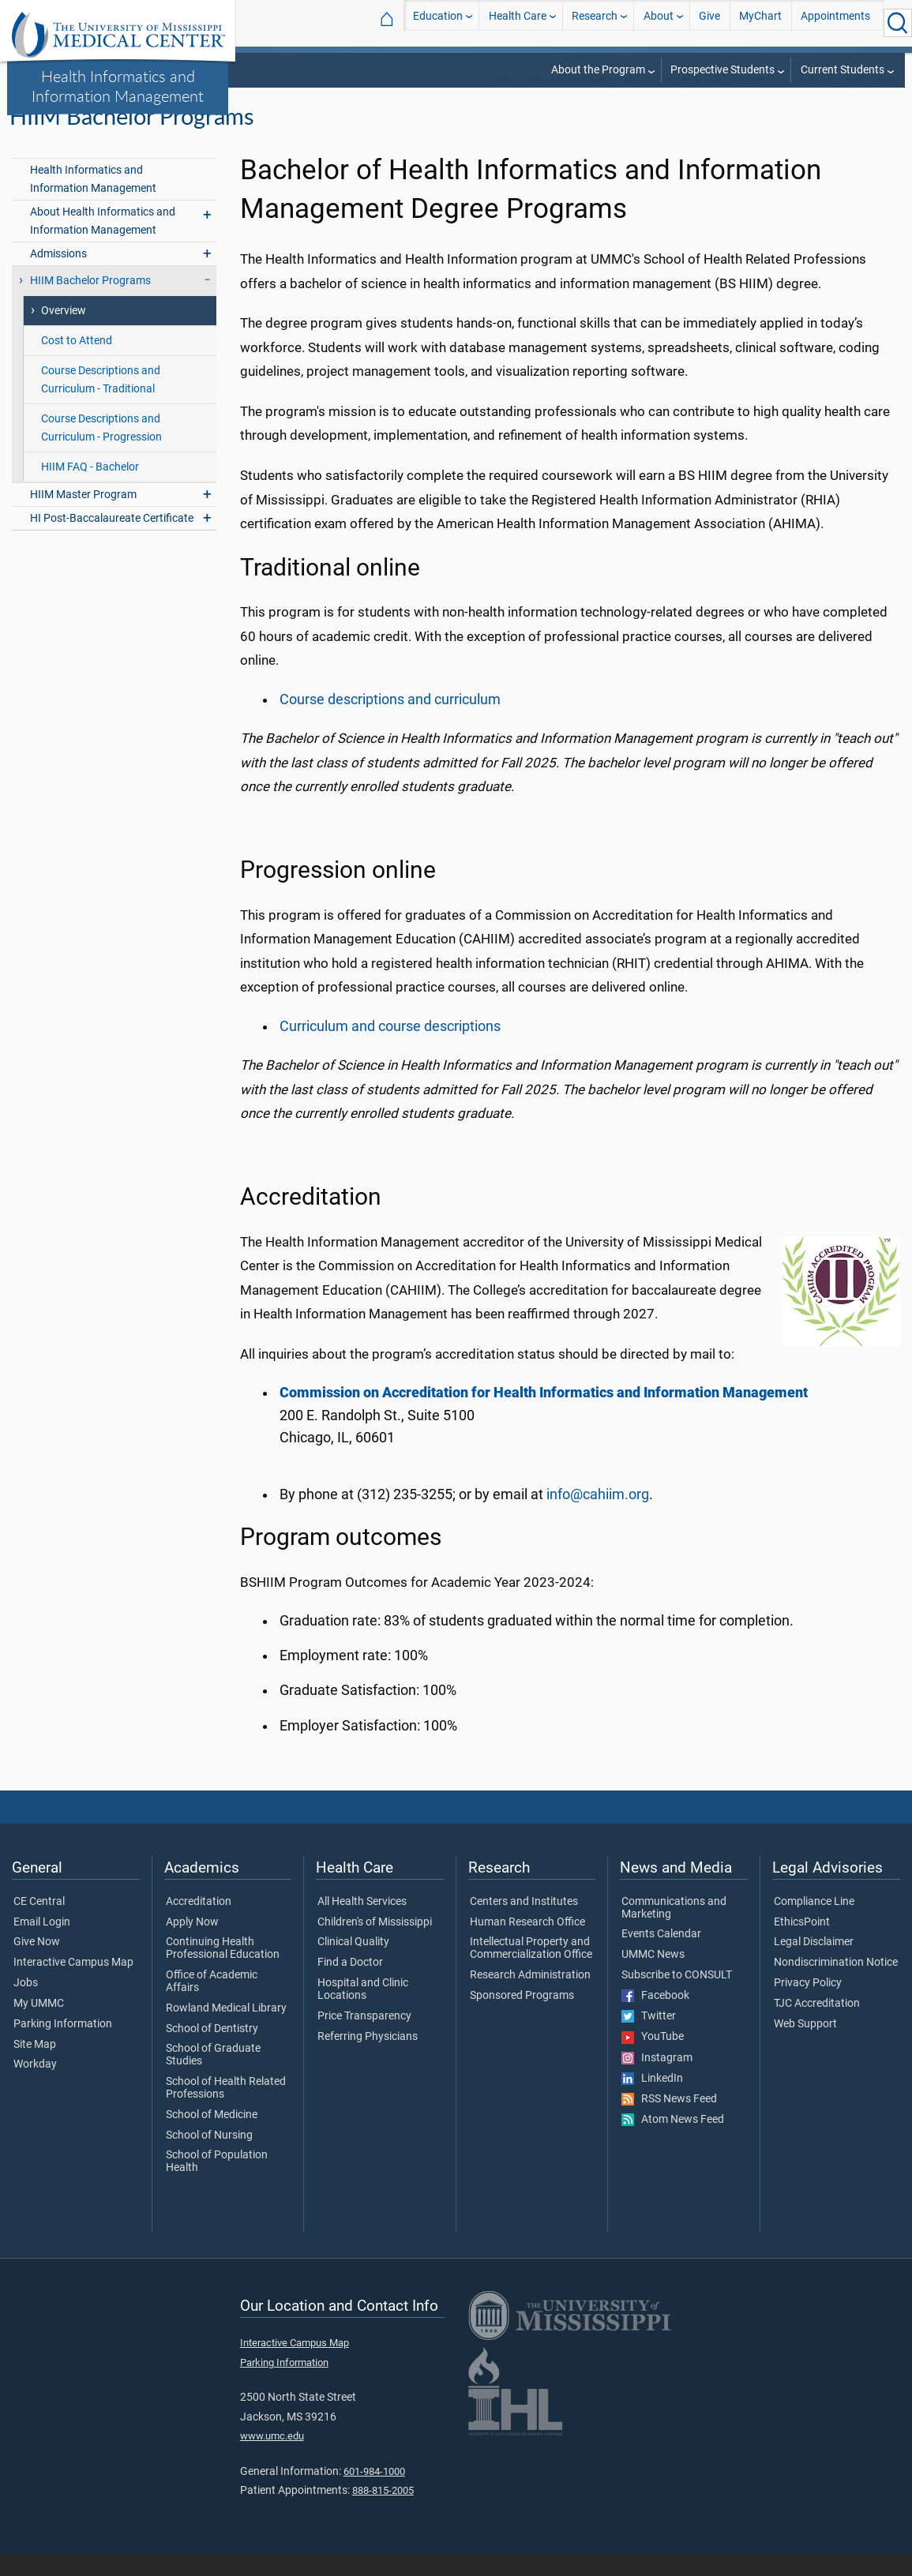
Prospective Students (722, 70)
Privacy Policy (808, 2004)
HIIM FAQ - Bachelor (90, 488)
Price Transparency (364, 2037)
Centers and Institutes (524, 1923)
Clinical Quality (353, 1964)
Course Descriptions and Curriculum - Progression (101, 449)
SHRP (498, 103)
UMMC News (653, 1976)
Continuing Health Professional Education (223, 1970)
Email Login (41, 1943)
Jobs (25, 2004)
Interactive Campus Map (73, 1984)
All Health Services (362, 1923)
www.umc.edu (272, 2457)
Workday (35, 2086)
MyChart (760, 22)
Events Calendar (661, 1956)
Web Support (805, 2045)
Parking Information (62, 2045)
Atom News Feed (672, 2141)
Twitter (648, 2037)
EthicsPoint (802, 1943)
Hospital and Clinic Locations (362, 2010)
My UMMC (38, 2025)
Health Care (517, 22)
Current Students (842, 70)
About (659, 22)
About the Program (598, 70)
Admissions (58, 275)
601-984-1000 (374, 2493)
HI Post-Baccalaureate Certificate (111, 539)
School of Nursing (209, 2156)
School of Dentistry (212, 2050)
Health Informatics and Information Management (118, 86)
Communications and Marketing (673, 1929)
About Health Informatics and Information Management (102, 242)
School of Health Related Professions (226, 2109)
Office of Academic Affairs (211, 2002)
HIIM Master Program (83, 516)
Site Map (34, 2066)
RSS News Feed (669, 2120)
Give (709, 22)
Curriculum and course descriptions (390, 1048)
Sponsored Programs (522, 2017)
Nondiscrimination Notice (836, 1984)
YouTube (652, 2058)
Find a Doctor (350, 1984)
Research (594, 22)
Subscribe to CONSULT (676, 1996)
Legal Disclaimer (814, 1964)
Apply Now (192, 1943)
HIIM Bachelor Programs (844, 103)
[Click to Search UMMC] (898, 23)
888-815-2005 (383, 2512)
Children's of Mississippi (374, 1943)
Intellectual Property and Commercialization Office (531, 1970)
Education (438, 22)
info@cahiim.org (597, 1516)
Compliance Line (814, 1923)
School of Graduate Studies (213, 2077)
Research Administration (530, 1996)
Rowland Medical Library (226, 2029)
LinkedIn (652, 2100)
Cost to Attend (76, 362)
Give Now (36, 1964)
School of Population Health (217, 2183)
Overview (63, 332)
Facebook (655, 2017)
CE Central (39, 1923)
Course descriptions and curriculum (390, 721)
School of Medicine (211, 2136)
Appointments (835, 22)
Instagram (656, 2079)
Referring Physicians (367, 2058)
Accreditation (198, 1923)
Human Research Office (527, 1943)
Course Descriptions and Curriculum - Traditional (100, 401)
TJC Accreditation (817, 2025)
